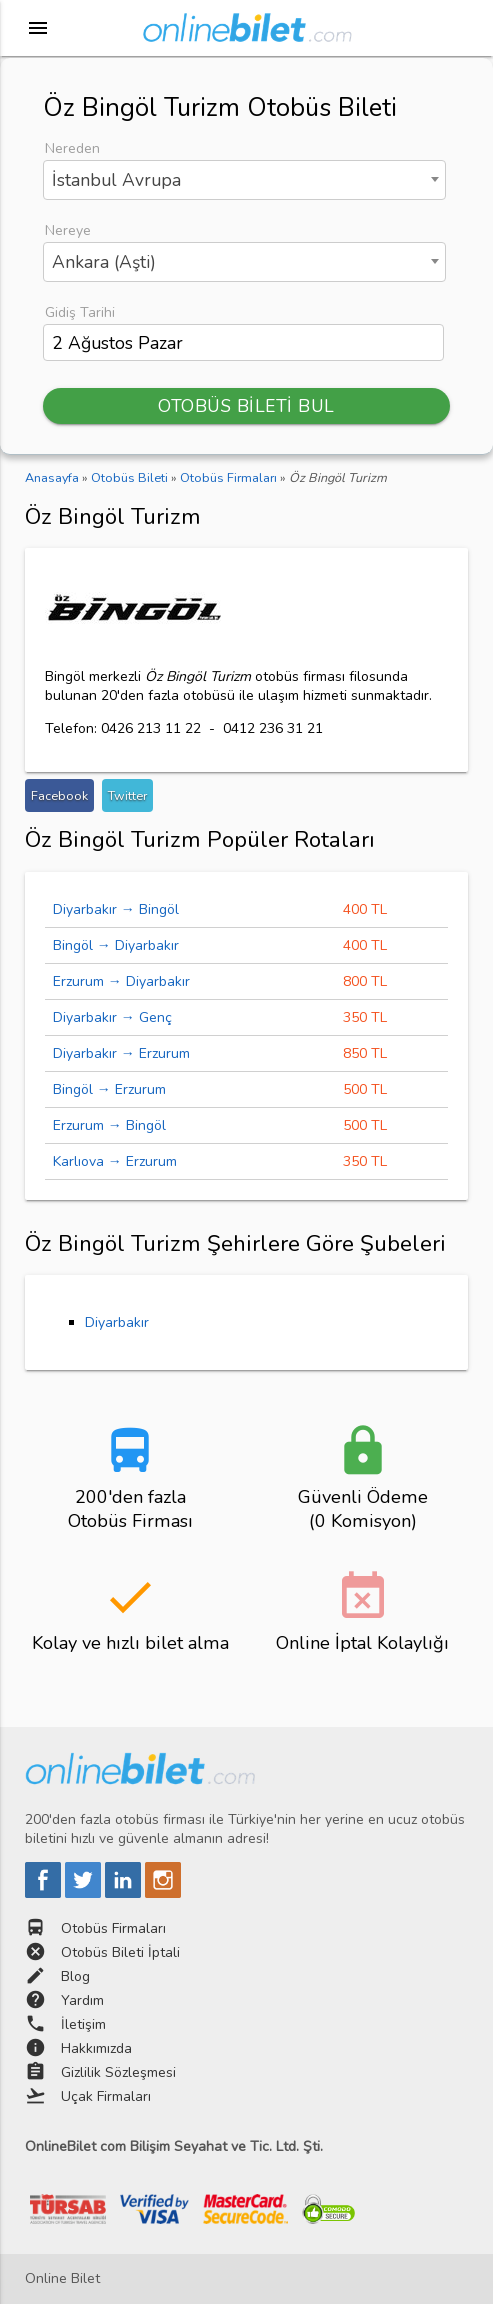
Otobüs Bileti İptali (120, 1952)
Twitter (127, 795)
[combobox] (245, 180)
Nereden (72, 148)
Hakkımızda (96, 2048)
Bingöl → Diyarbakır (116, 945)
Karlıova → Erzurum (115, 1161)
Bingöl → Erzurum (109, 1089)
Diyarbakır (117, 1322)
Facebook (59, 795)
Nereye (68, 230)
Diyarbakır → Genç (112, 1017)
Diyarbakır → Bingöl (116, 909)
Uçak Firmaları (106, 2096)
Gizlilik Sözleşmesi (118, 2072)
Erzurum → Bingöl (109, 1125)
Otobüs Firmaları (113, 1928)
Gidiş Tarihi (80, 312)
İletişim (83, 2024)
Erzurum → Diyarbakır (121, 981)
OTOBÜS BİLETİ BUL (246, 406)
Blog (75, 1976)
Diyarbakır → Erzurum (121, 1053)
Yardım (82, 2000)
